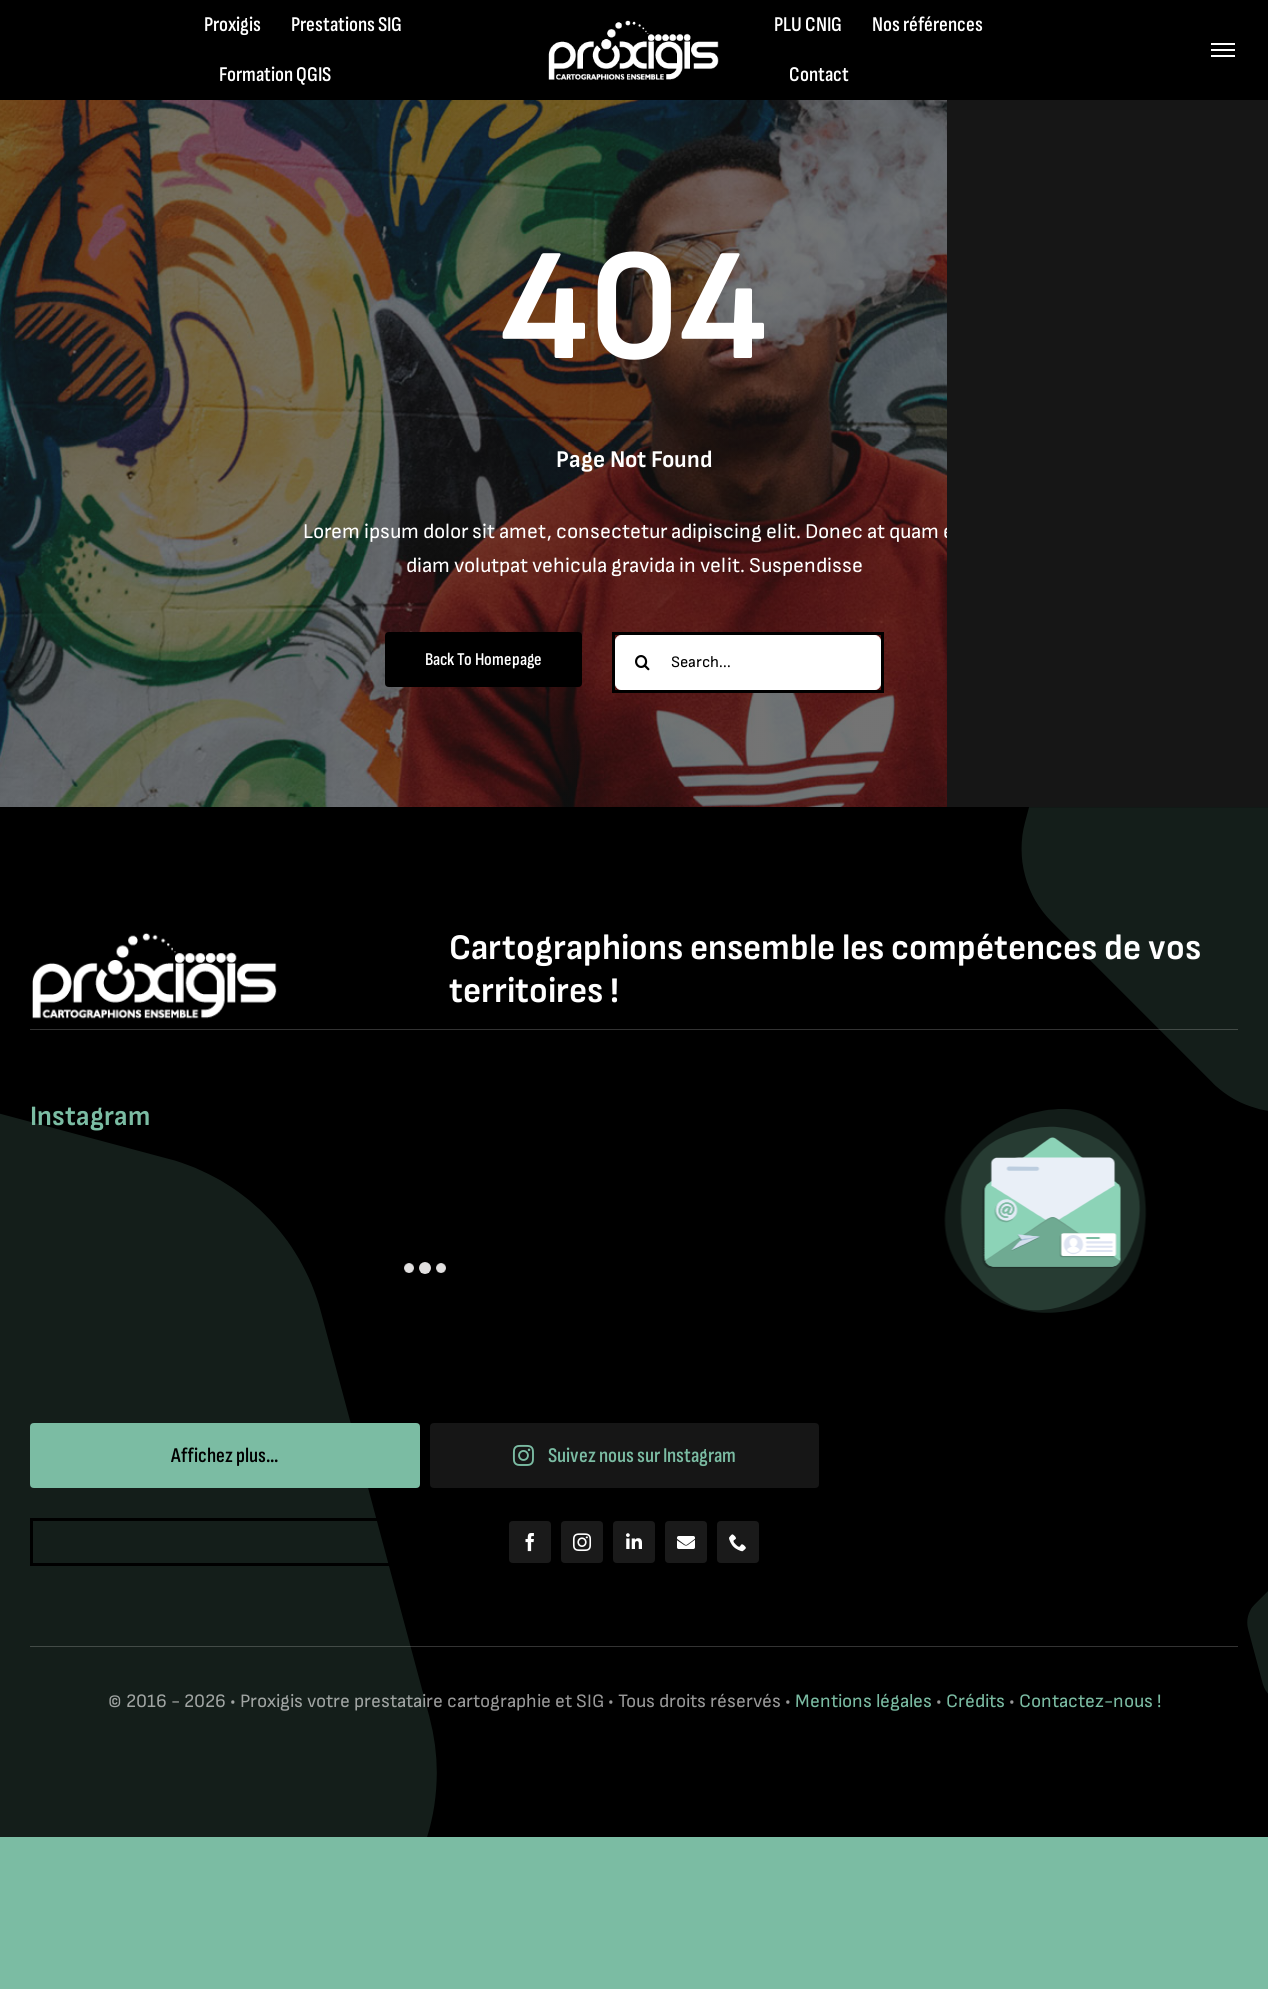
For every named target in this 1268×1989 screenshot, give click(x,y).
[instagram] (582, 1542)
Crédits (977, 1701)
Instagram (90, 1116)
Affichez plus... (224, 1455)
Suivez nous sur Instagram (625, 1455)
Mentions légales (863, 1701)
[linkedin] (634, 1542)
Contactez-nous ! (1090, 1701)
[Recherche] (642, 662)
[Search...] (748, 662)
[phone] (738, 1542)
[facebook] (530, 1542)
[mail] (686, 1542)
